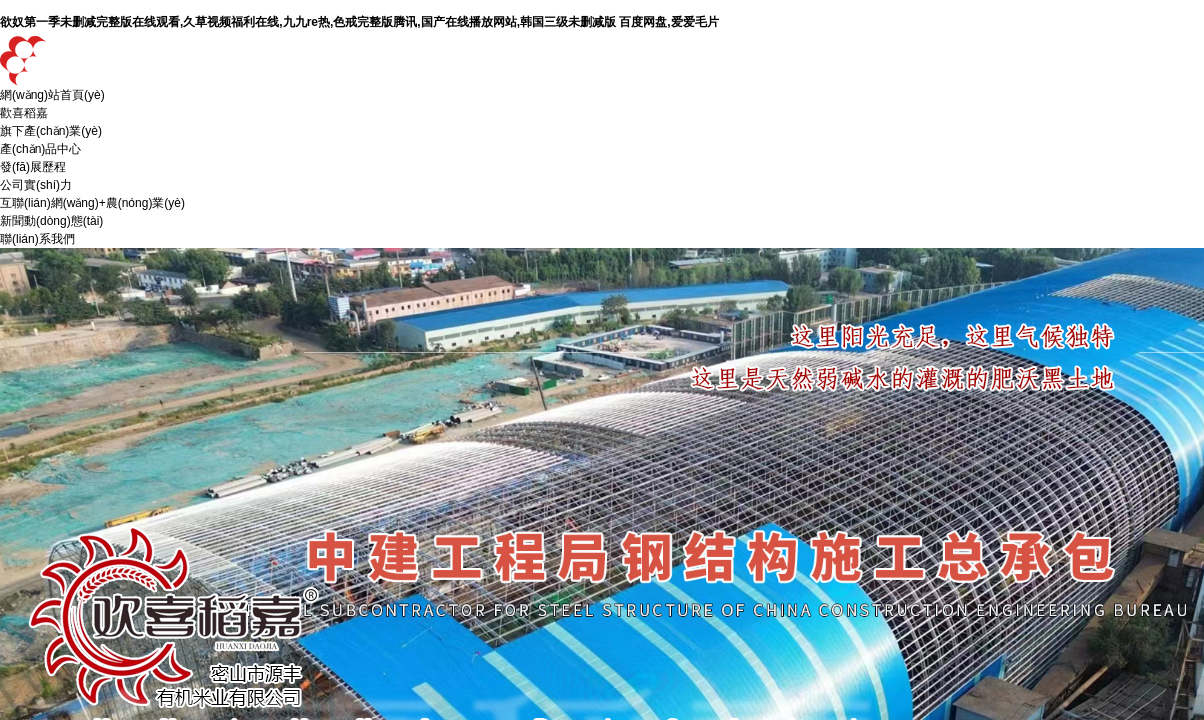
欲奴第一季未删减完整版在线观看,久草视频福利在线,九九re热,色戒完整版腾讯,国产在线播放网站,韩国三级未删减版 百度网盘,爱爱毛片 (359, 22)
